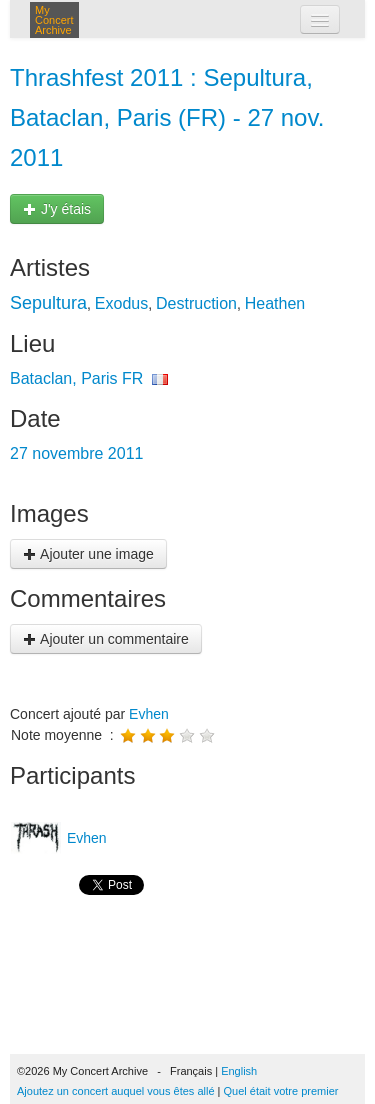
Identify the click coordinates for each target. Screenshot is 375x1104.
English (239, 1071)
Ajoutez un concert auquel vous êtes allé (116, 1091)
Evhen (149, 714)
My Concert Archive (54, 20)
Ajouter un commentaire (106, 639)
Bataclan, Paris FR (76, 378)
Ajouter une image (88, 554)
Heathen (275, 303)
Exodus (121, 303)
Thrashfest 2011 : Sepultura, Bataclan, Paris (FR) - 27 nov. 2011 (167, 117)
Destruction (196, 303)
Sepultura (48, 303)
